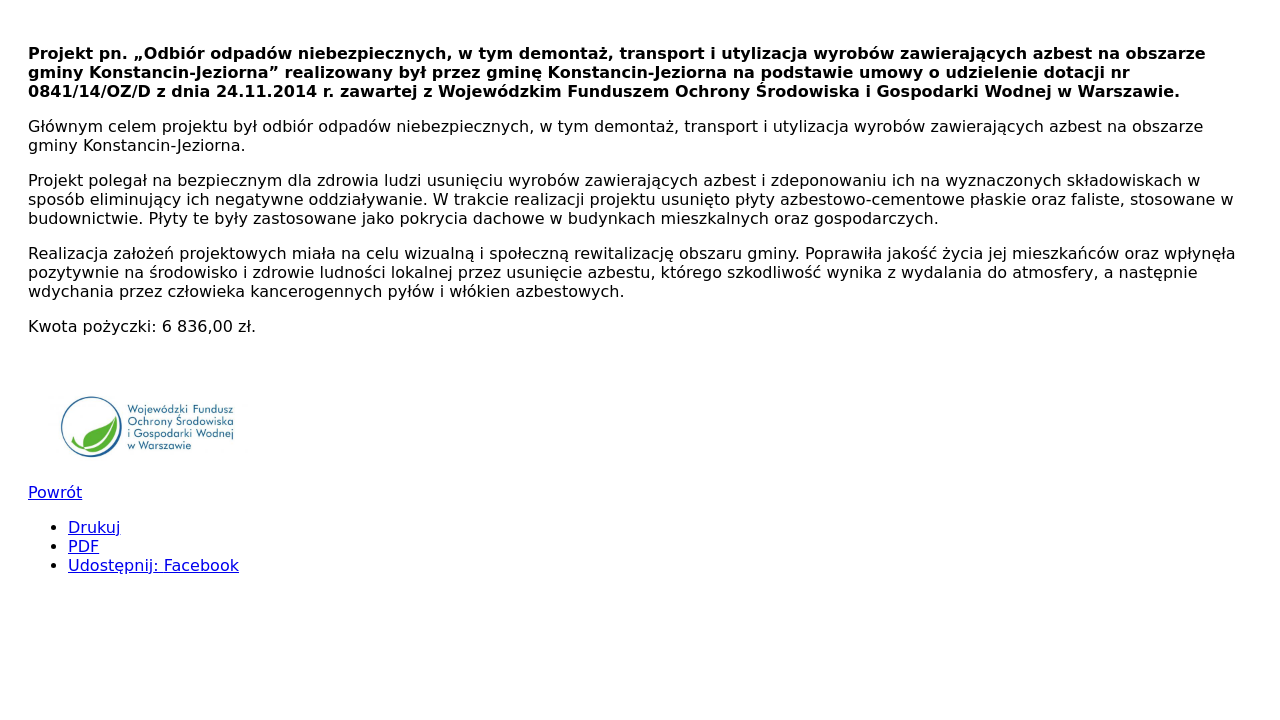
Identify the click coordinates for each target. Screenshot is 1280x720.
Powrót (55, 492)
